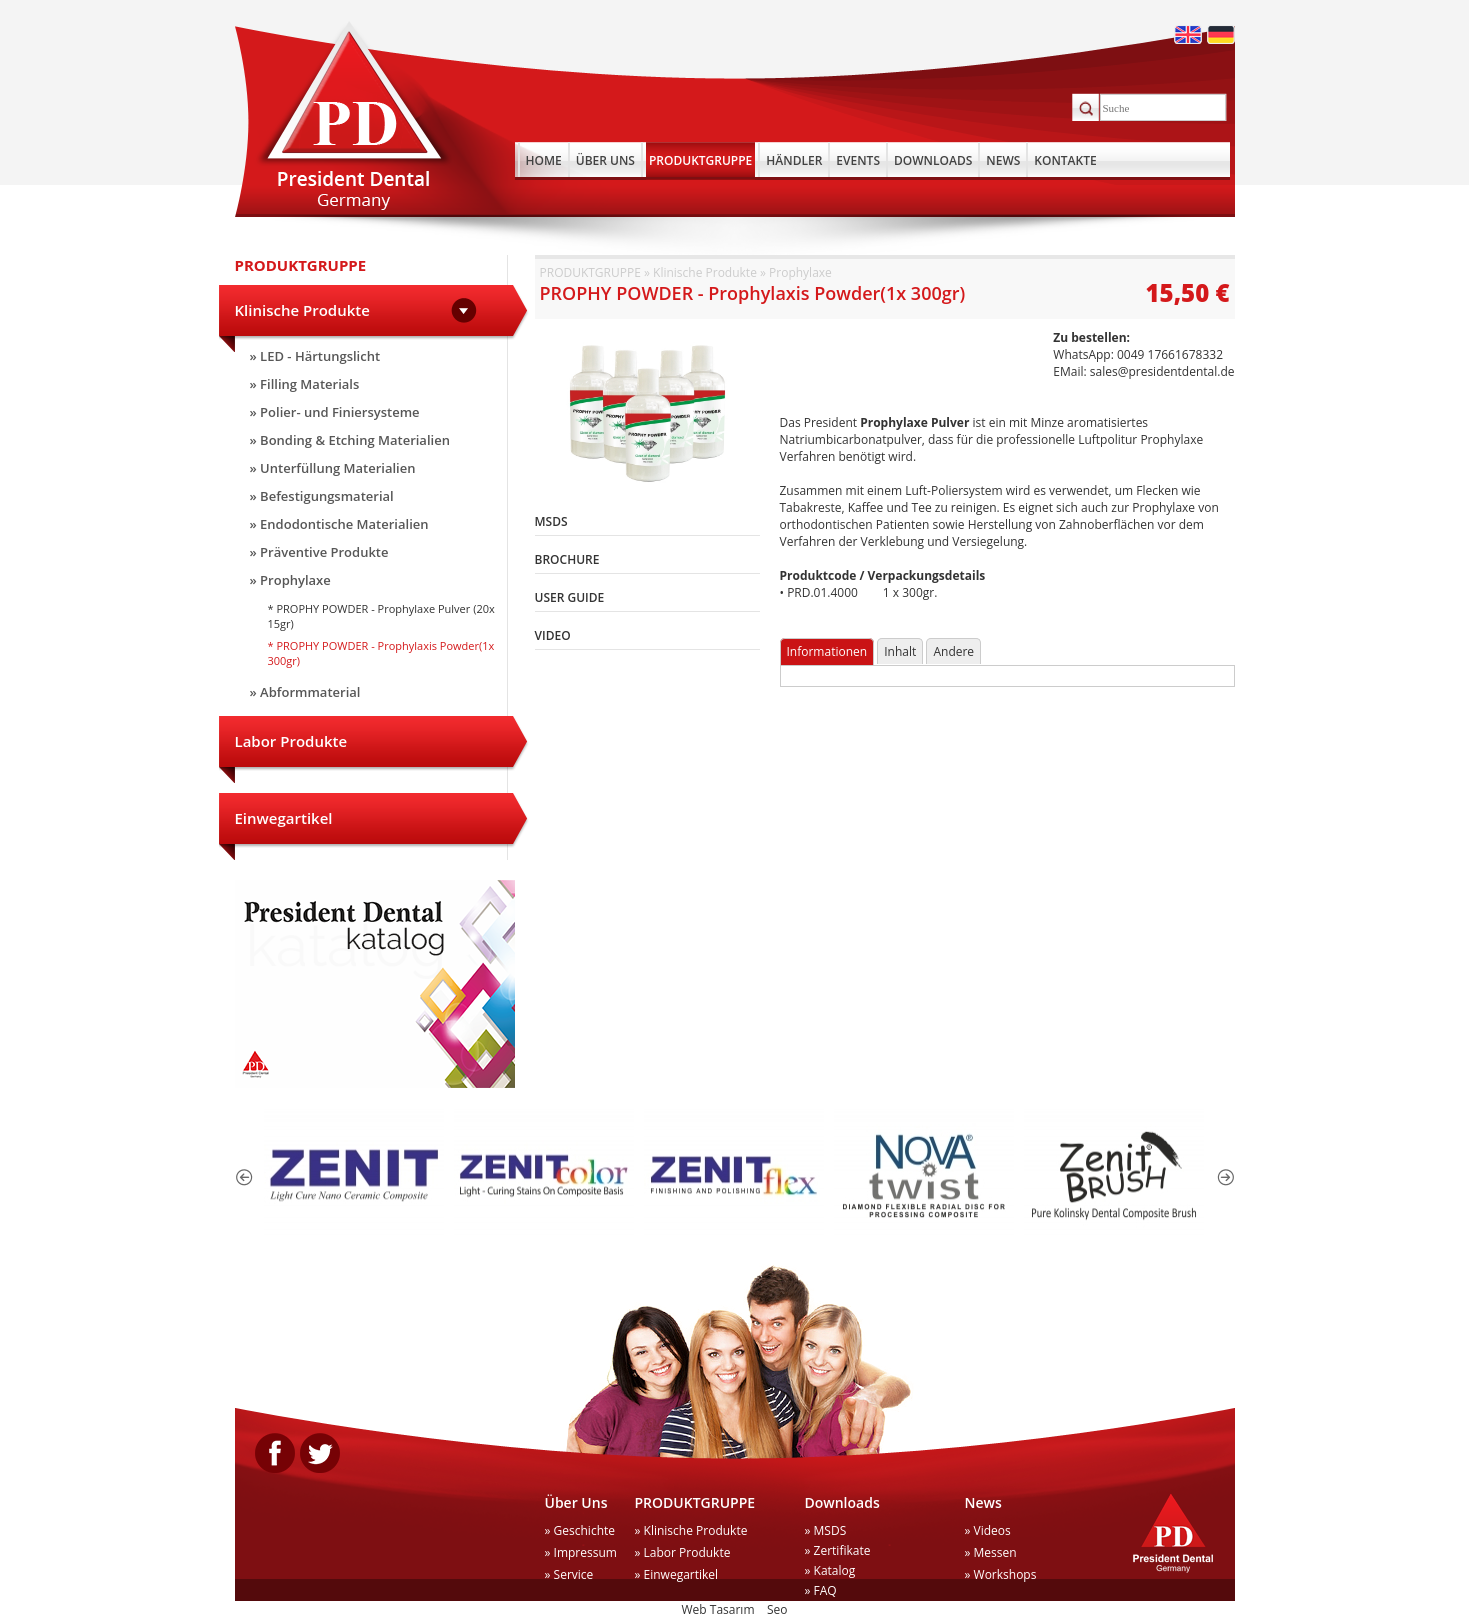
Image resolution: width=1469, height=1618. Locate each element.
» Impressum (581, 1552)
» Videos (988, 1530)
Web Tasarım (718, 1609)
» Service (569, 1574)
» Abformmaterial (305, 692)
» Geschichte (580, 1530)
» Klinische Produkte (691, 1530)
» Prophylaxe (290, 580)
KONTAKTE (1065, 160)
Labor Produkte (291, 741)
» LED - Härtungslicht (315, 356)
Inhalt (900, 651)
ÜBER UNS (605, 160)
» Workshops (1001, 1574)
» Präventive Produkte (319, 552)
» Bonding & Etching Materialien (350, 440)
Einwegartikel (284, 818)
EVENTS (858, 160)
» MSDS (826, 1530)
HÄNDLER (794, 160)
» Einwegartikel (677, 1574)
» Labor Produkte (683, 1552)
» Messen (991, 1552)
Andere (953, 651)
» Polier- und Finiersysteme (335, 412)
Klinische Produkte (302, 310)
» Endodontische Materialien (339, 524)
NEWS (1003, 160)
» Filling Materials (305, 384)
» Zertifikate (838, 1550)
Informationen (827, 651)
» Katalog (830, 1570)
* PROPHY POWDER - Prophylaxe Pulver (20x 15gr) (381, 616)
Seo (777, 1609)
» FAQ (821, 1590)
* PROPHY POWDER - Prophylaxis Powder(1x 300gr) (381, 653)
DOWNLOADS (933, 160)
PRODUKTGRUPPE (700, 160)
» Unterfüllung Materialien (333, 468)
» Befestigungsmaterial (322, 496)
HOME (544, 160)
